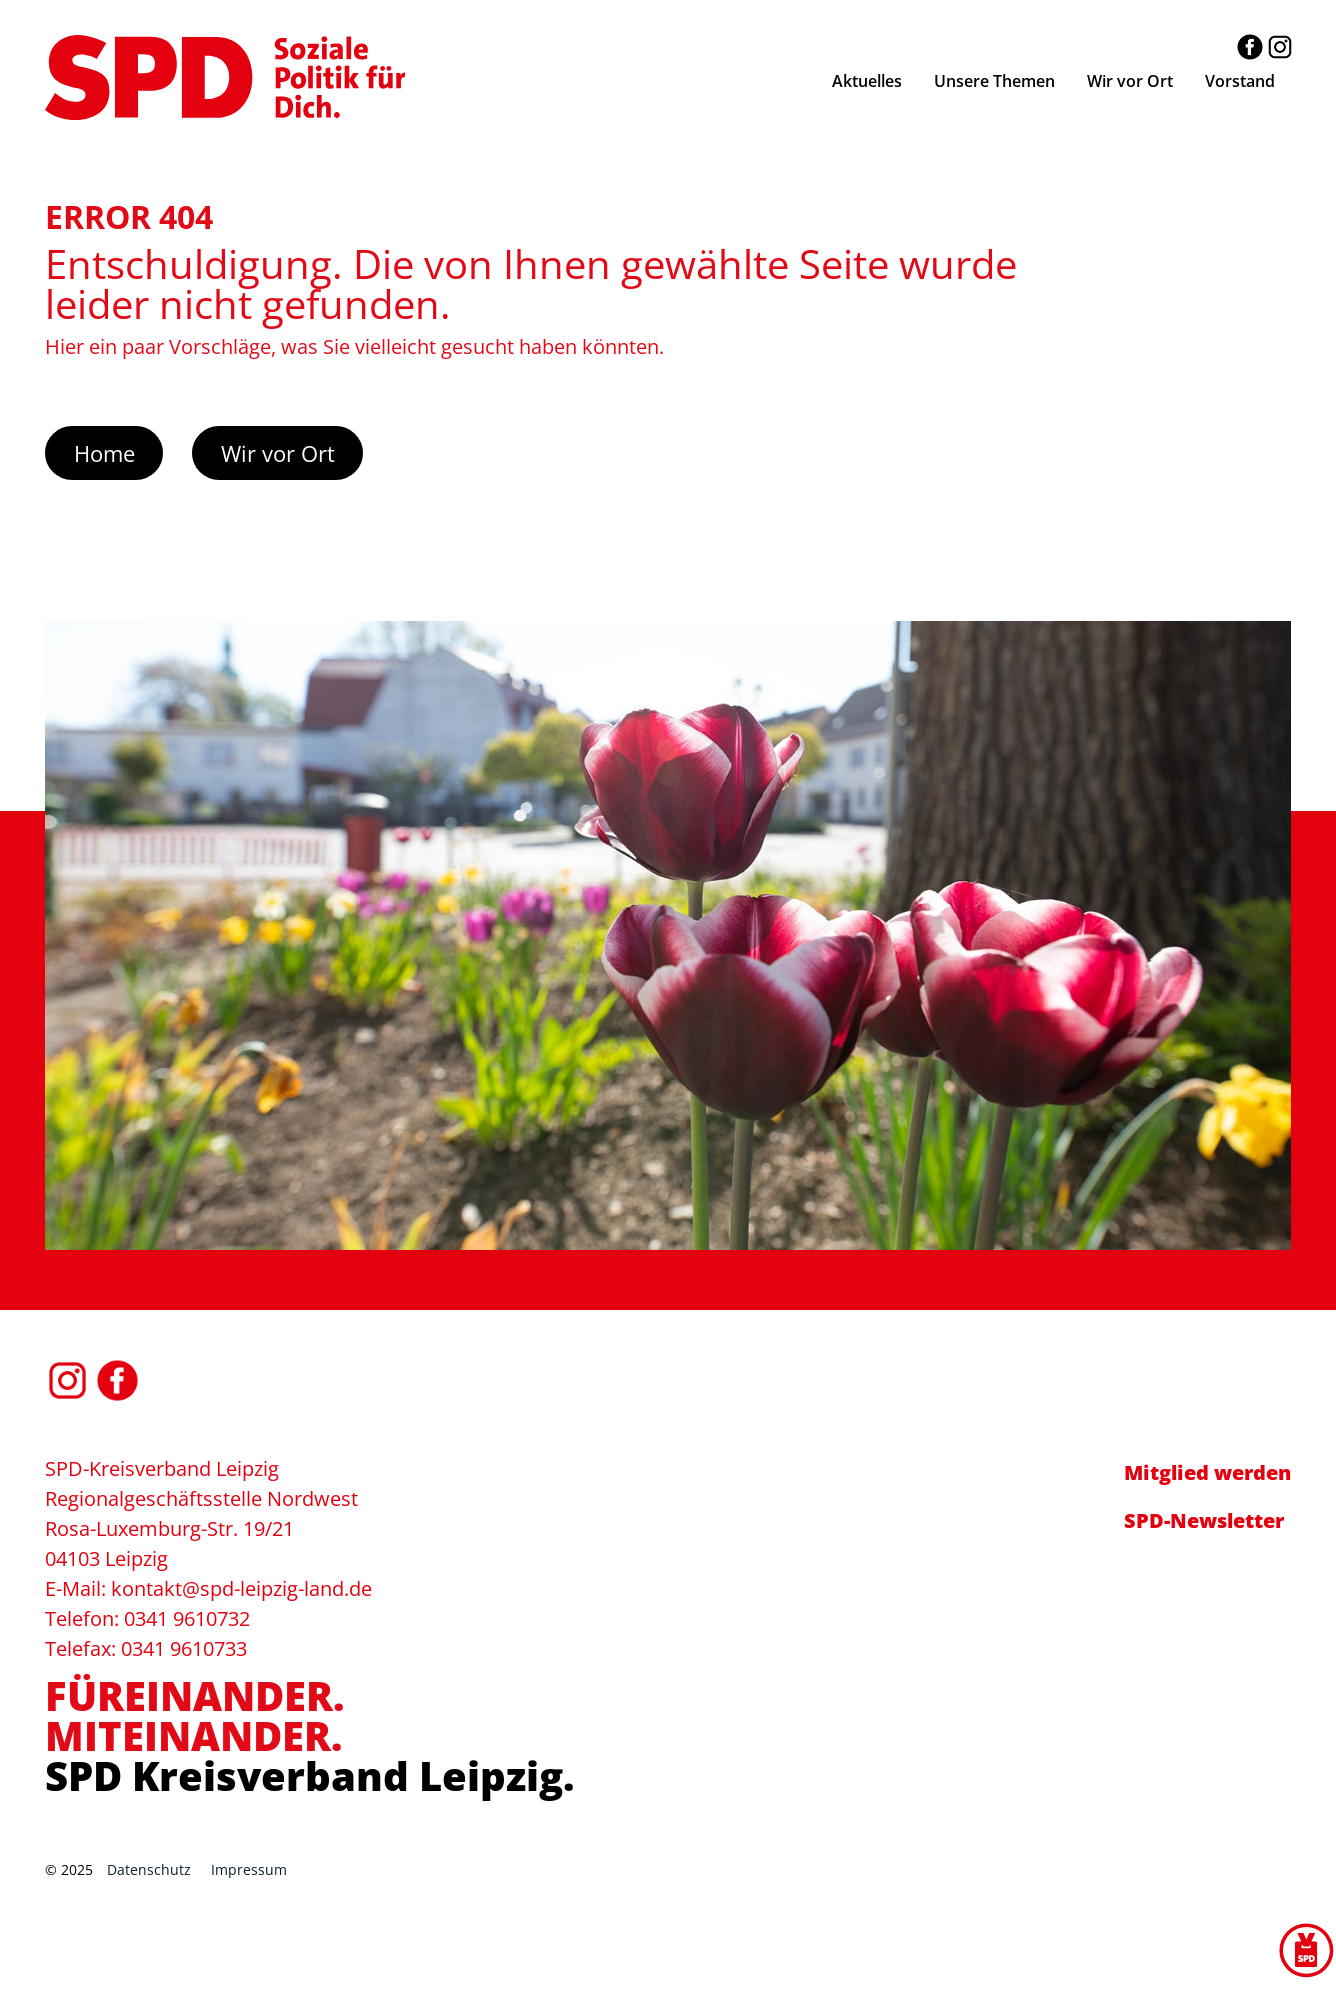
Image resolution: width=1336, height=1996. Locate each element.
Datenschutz (149, 1869)
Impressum (249, 1869)
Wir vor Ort (278, 453)
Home (104, 453)
